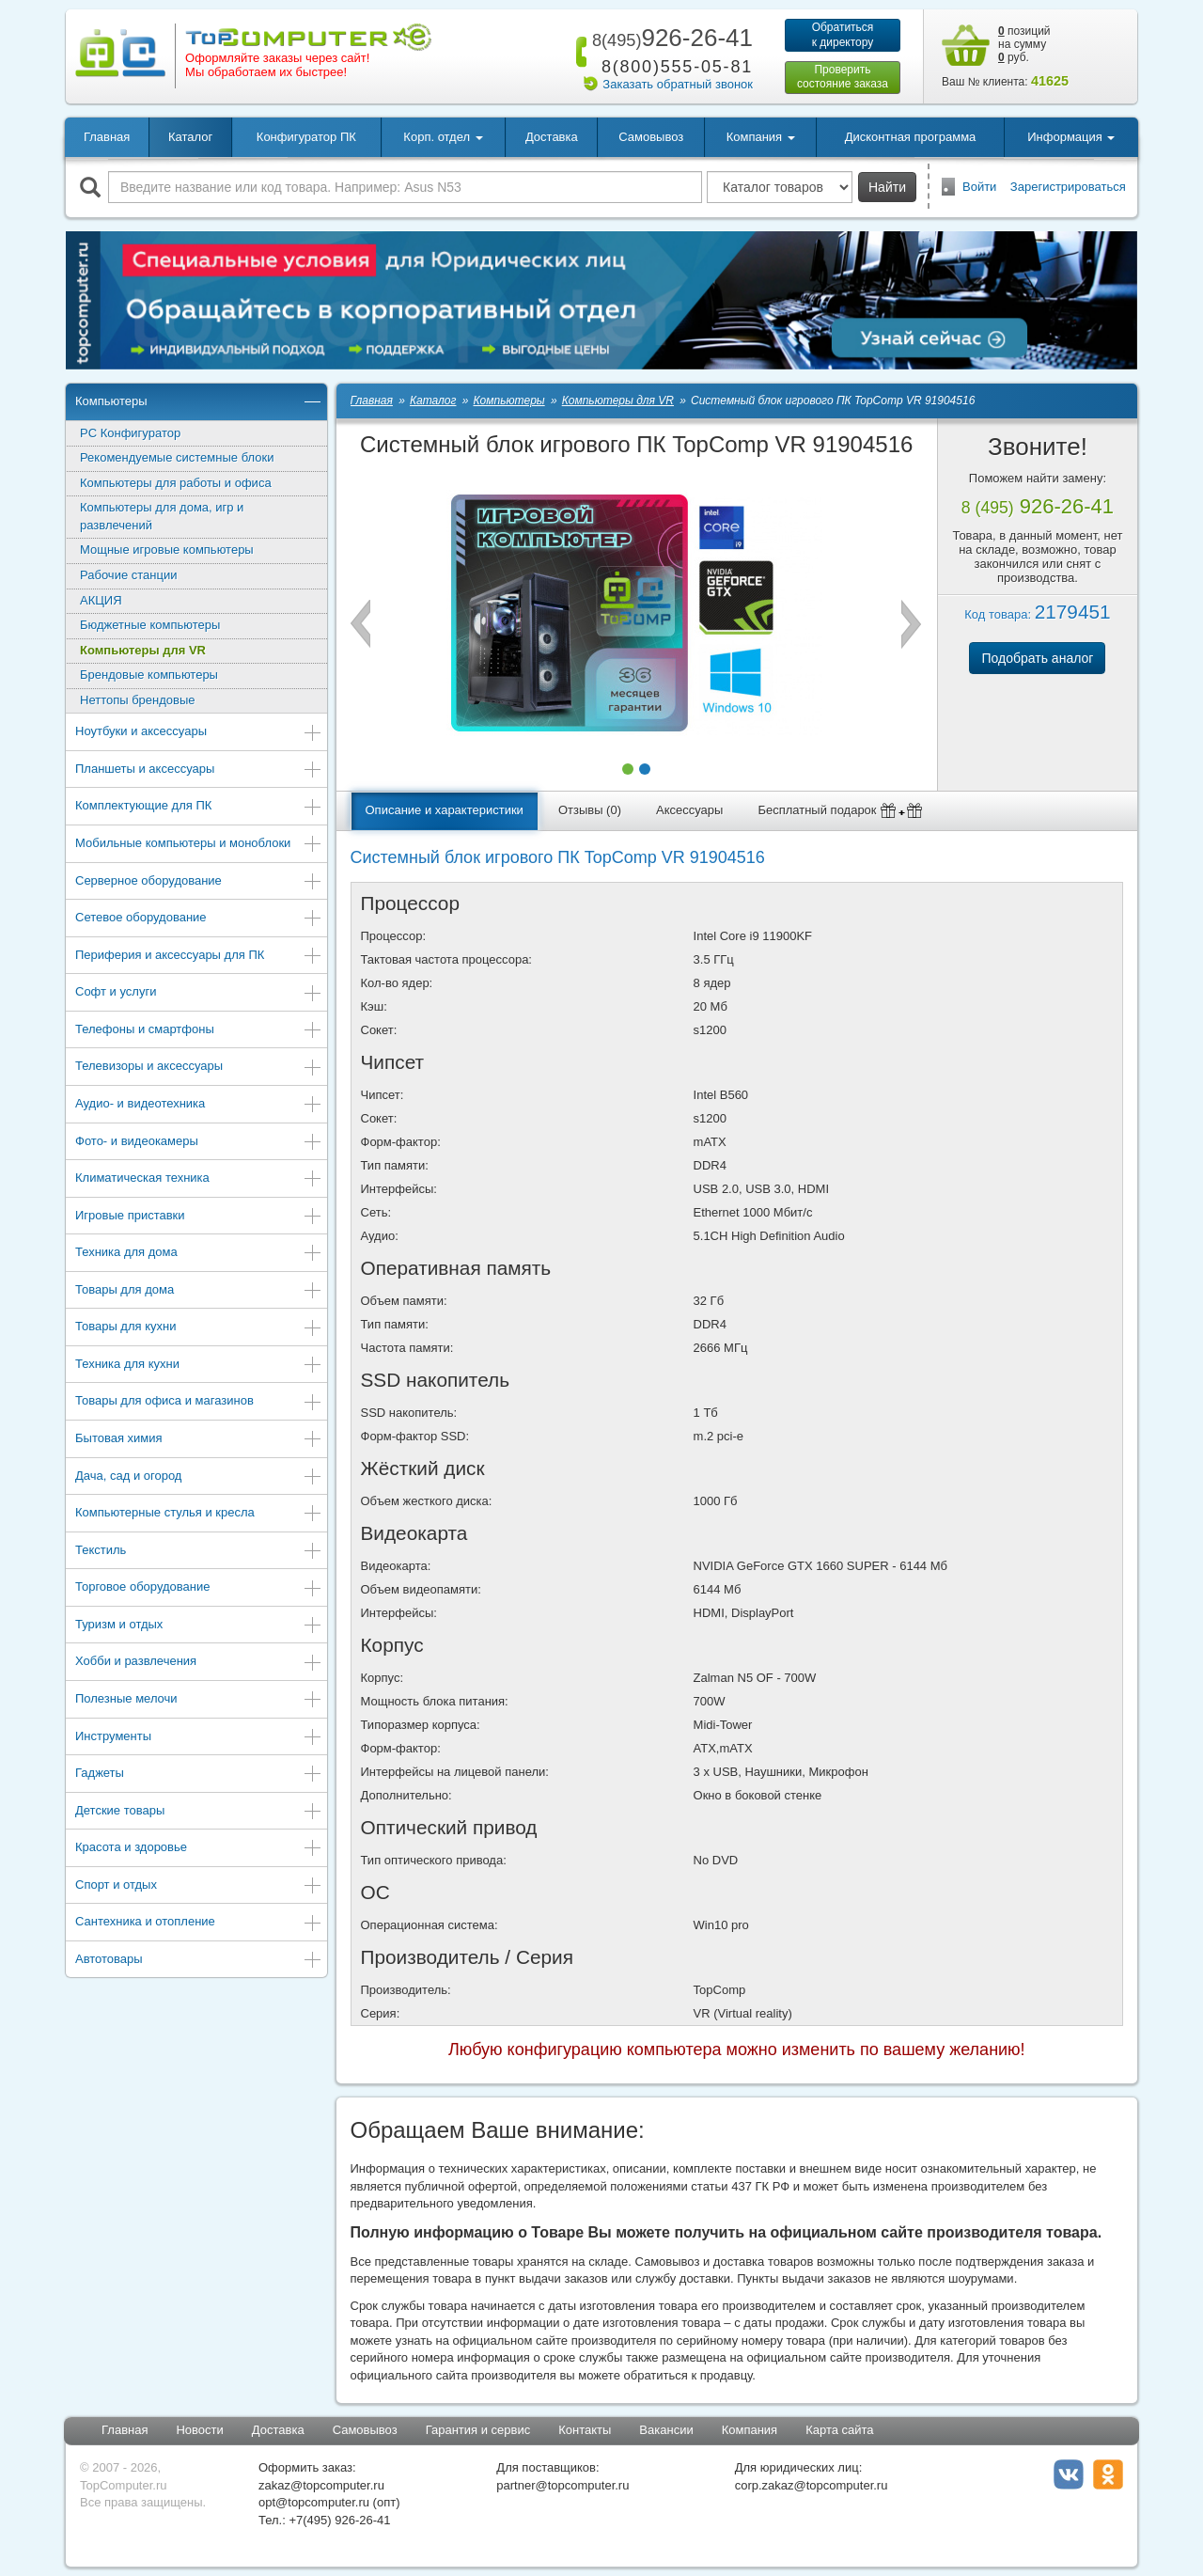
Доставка (551, 137)
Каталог (190, 137)
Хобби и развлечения (198, 1663)
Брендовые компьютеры (149, 675)
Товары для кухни (198, 1328)
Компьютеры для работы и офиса (176, 483)
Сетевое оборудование (198, 919)
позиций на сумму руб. (1024, 44)
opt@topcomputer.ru (313, 2502)
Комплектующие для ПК (198, 807)
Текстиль (198, 1552)
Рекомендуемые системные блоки (176, 457)
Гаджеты (198, 1774)
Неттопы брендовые (137, 700)
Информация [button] (1071, 137)
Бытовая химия (198, 1440)
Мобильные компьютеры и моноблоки (198, 845)
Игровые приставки (198, 1217)
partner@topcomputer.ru (562, 2485)
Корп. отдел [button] (442, 137)
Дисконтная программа (910, 137)
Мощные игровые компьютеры (167, 549)
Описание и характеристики (444, 810)
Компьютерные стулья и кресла (198, 1514)
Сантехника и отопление (198, 1923)
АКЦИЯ (101, 600)
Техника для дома (198, 1254)
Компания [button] (760, 137)
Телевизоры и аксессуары (198, 1067)
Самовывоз (650, 137)
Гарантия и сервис (478, 2430)
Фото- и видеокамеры (198, 1143)
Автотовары (198, 1961)
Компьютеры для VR (143, 650)
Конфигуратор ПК (306, 137)
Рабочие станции (128, 575)
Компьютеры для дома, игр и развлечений (161, 516)
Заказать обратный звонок (677, 84)
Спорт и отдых (198, 1886)
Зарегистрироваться (1068, 187)
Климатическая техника (198, 1179)
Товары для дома (198, 1291)
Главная (107, 137)
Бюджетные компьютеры (150, 625)
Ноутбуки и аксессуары (198, 733)
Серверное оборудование (198, 882)
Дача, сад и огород (198, 1477)
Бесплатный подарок (840, 811)
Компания (750, 2430)
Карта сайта (839, 2430)
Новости (199, 2430)
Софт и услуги (198, 993)
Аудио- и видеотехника (198, 1105)
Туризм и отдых (198, 1626)
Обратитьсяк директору (843, 35)
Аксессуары (689, 810)
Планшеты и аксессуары (198, 770)
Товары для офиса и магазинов (198, 1402)
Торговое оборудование (198, 1588)
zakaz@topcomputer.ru (321, 2485)
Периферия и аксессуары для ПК (198, 957)
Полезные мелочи (198, 1700)
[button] (627, 769)
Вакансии (666, 2430)
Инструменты (198, 1738)
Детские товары (198, 1812)
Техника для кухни (198, 1365)
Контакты (584, 2430)
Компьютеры (198, 403)
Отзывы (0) (589, 810)
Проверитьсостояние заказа (842, 77)
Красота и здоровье (198, 1849)
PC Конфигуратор (130, 433)
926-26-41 (669, 38)
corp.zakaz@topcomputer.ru (811, 2485)
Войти (979, 187)
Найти (887, 187)
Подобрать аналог (1037, 658)
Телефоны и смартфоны (198, 1031)
